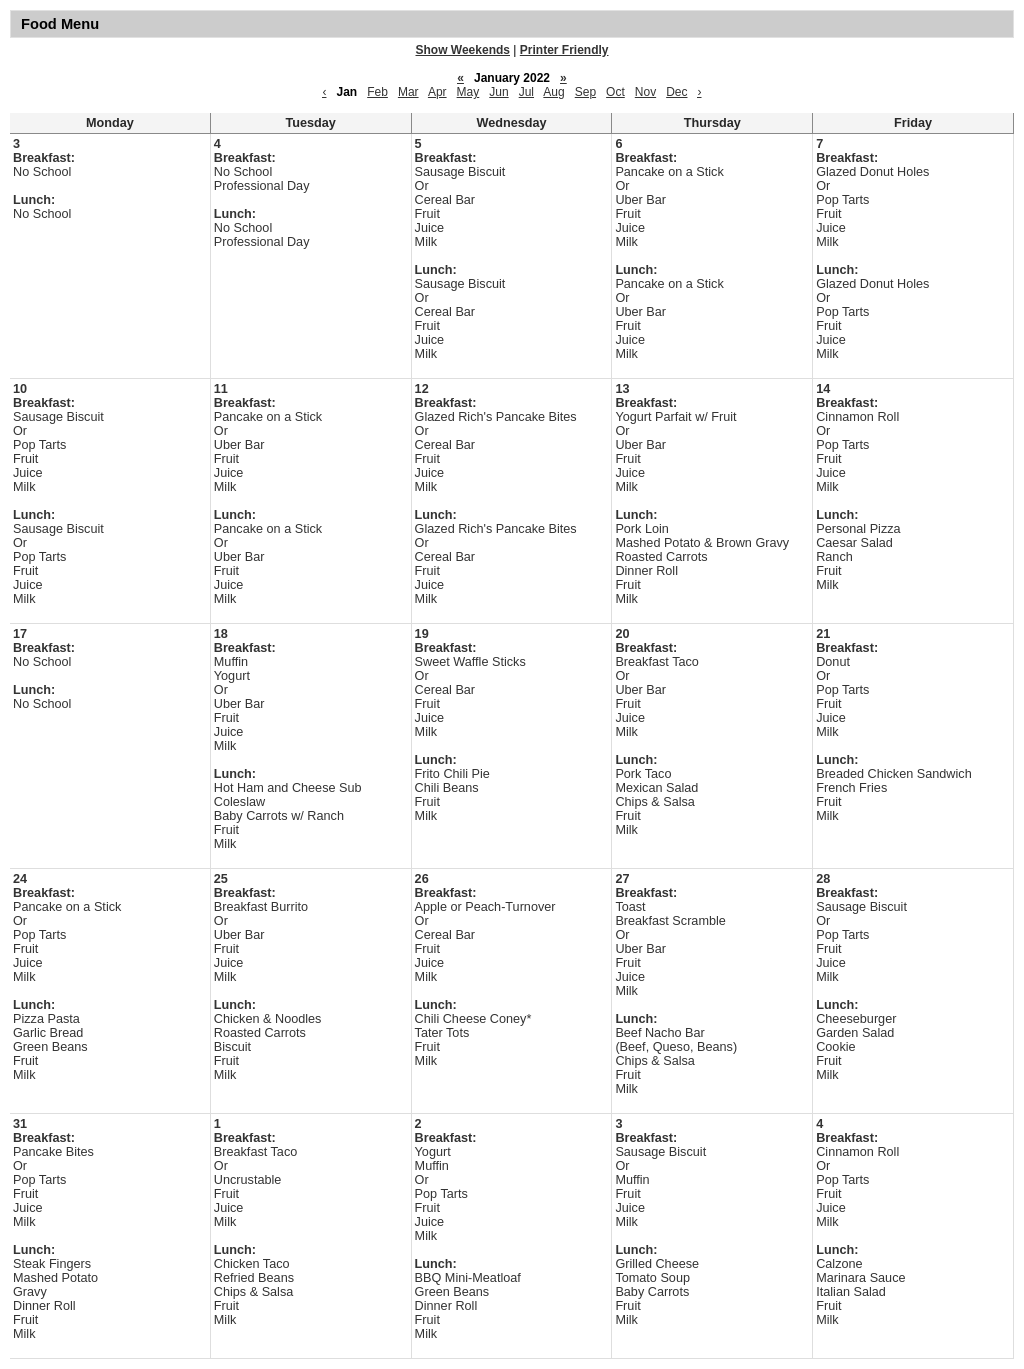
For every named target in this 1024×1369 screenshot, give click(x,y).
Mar (408, 92)
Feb (377, 92)
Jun (498, 92)
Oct (615, 92)
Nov (645, 92)
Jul (526, 92)
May (468, 92)
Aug (553, 92)
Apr (437, 92)
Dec (676, 92)
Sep (585, 92)
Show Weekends (463, 50)
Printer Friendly (564, 50)
